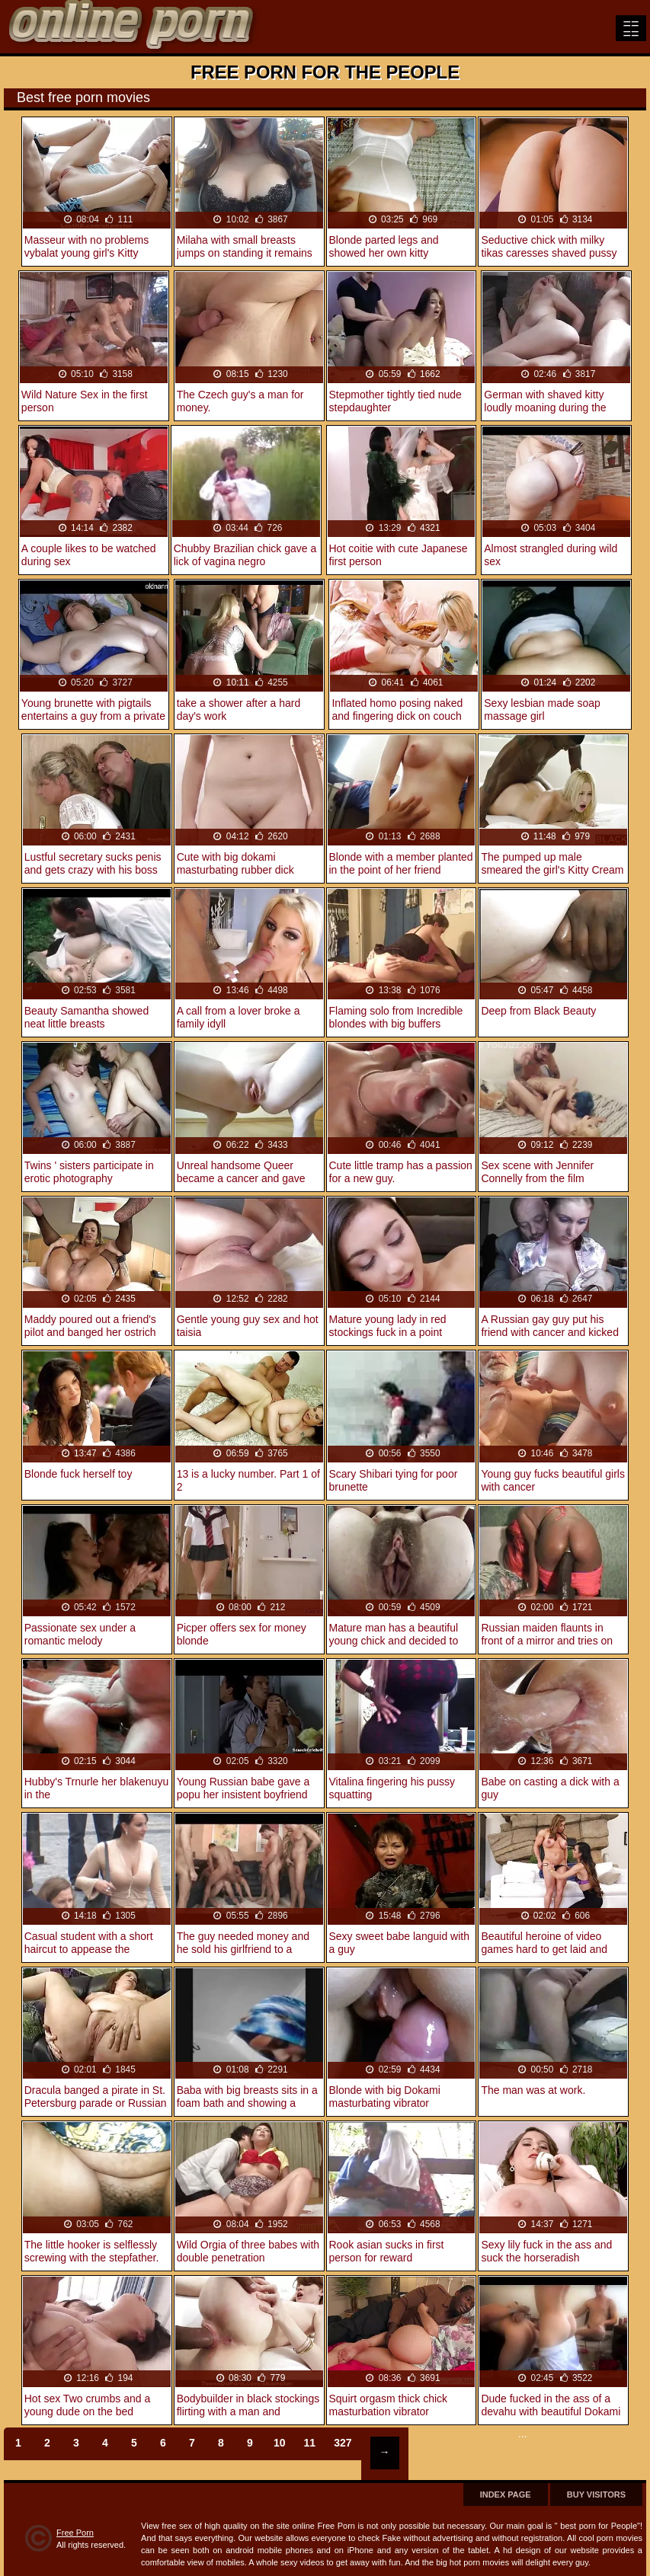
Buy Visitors (596, 2494)
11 (310, 2443)
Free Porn (75, 2532)
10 (280, 2443)
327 (342, 2443)
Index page (505, 2494)
